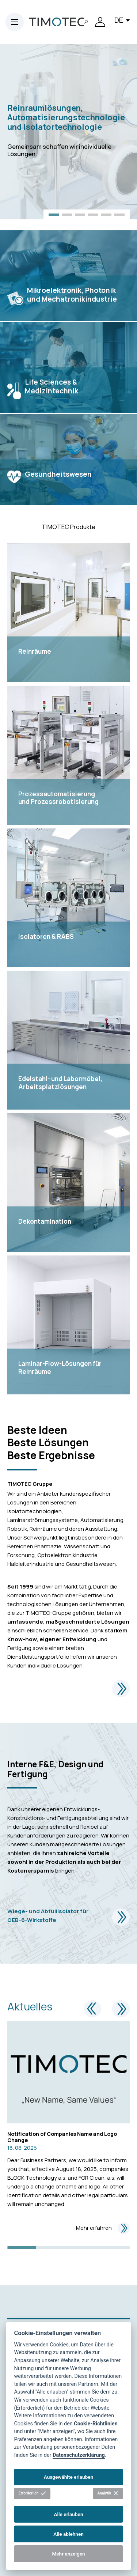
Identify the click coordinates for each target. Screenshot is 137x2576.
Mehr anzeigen (68, 2554)
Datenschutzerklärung (79, 2455)
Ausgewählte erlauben (69, 2477)
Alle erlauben (68, 2514)
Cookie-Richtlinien (95, 2424)
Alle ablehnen (68, 2534)
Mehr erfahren (103, 2228)
